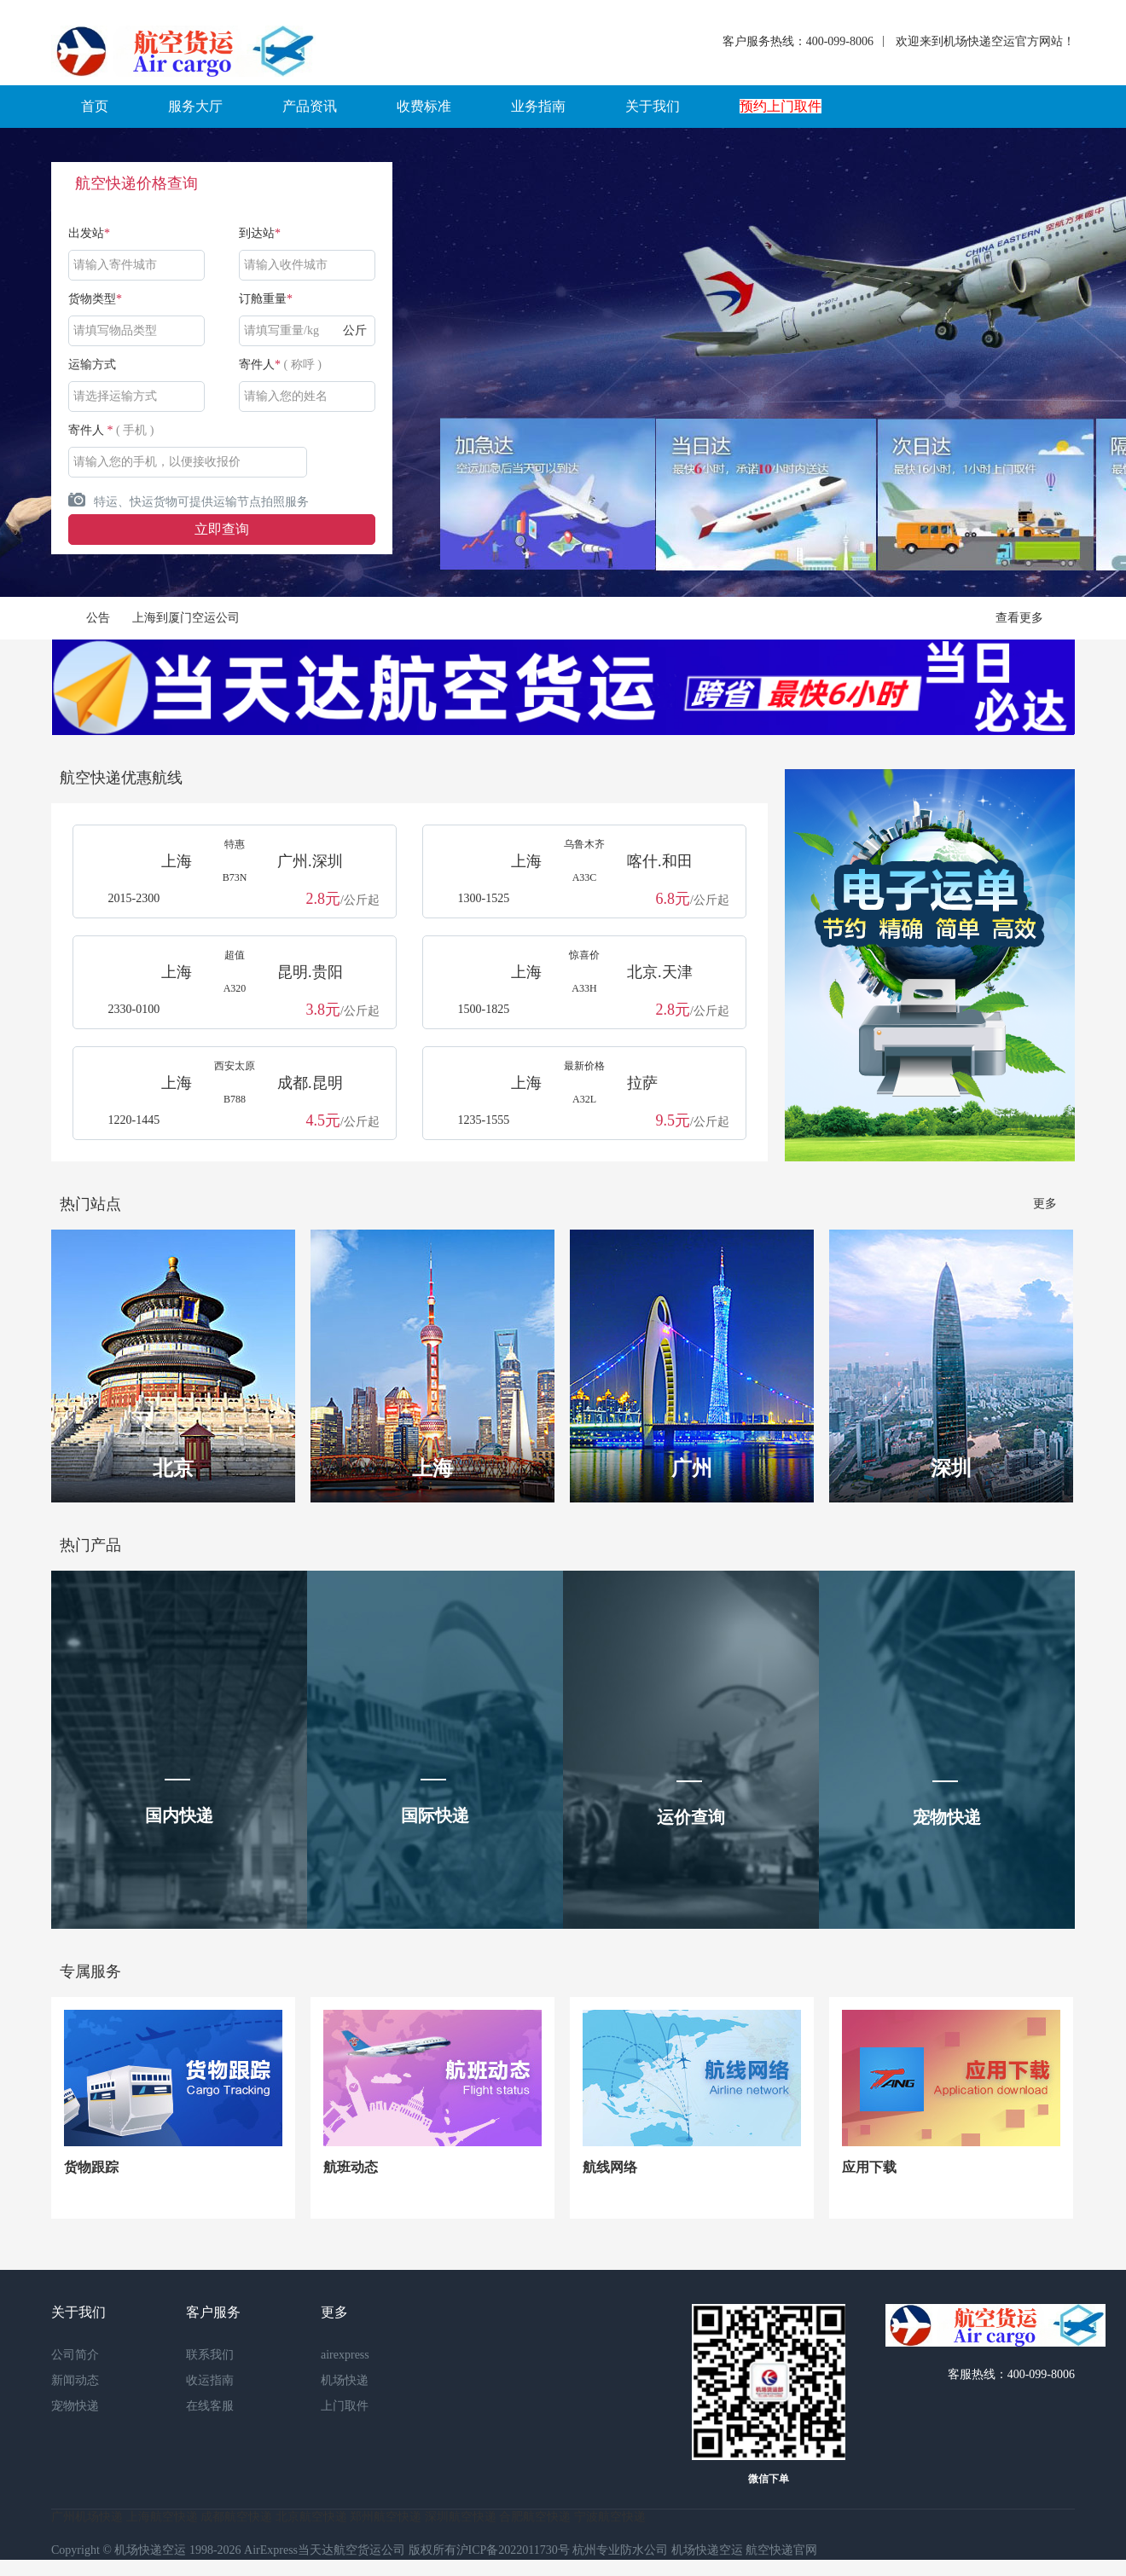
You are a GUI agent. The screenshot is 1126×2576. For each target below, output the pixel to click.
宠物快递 (75, 2405)
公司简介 (75, 2354)
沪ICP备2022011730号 (513, 2550)
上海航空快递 (162, 2516)
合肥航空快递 (535, 2516)
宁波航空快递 (610, 2516)
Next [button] (1041, 362)
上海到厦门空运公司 (186, 617)
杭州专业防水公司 (620, 2550)
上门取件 (345, 2405)
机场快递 (345, 2380)
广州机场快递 (87, 2516)
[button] (94, 106)
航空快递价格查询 (136, 183)
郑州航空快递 (385, 2516)
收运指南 (210, 2380)
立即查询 (221, 529)
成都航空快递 (236, 2516)
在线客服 (210, 2405)
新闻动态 (75, 2380)
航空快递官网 (781, 2550)
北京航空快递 (311, 2516)
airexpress (345, 2354)
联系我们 (210, 2354)
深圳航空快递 (460, 2516)
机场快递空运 (707, 2550)
